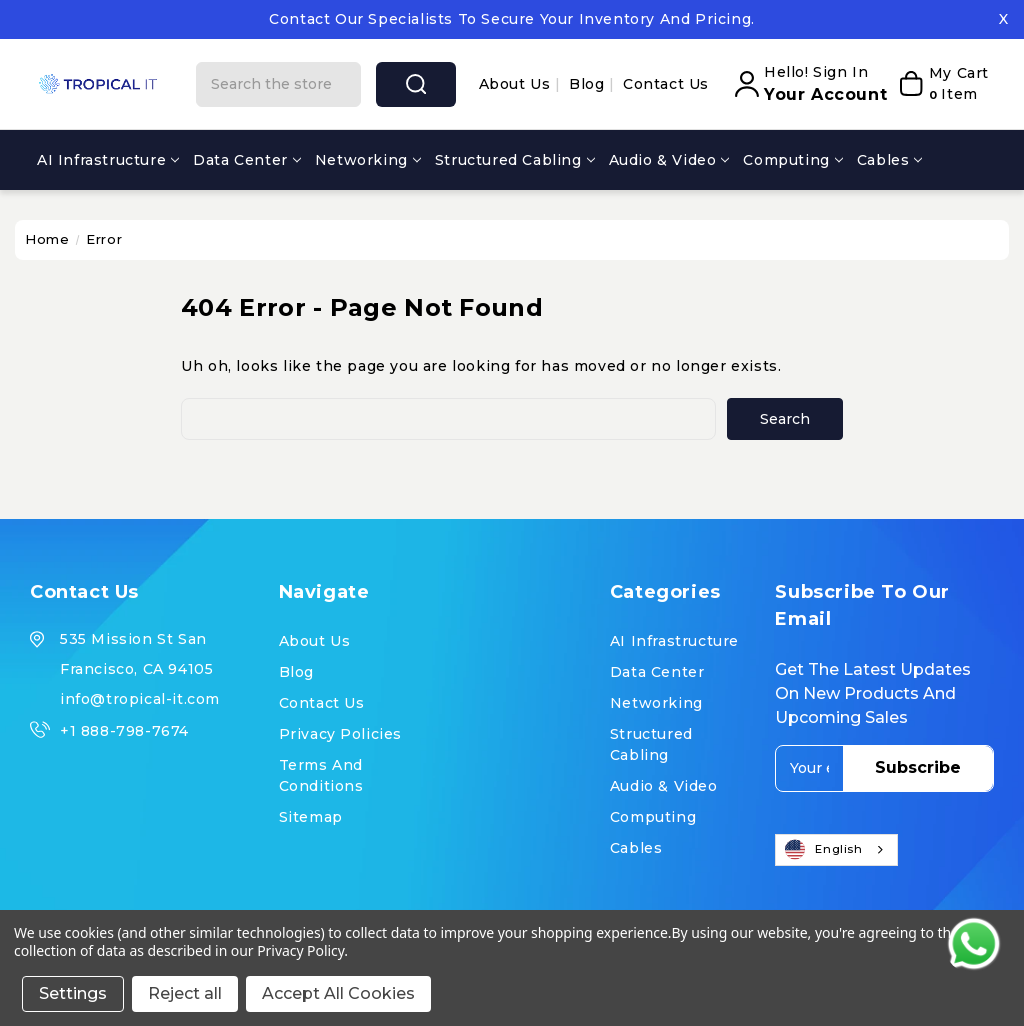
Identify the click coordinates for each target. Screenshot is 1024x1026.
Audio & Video (669, 160)
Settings (73, 993)
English (824, 850)
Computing (792, 160)
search (416, 84)
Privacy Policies (341, 734)
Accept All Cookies (338, 993)
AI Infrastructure (108, 160)
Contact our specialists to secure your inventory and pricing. (512, 19)
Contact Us (666, 84)
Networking (368, 160)
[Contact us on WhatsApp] (974, 944)
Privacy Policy (300, 950)
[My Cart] (943, 84)
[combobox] (836, 850)
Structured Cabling (515, 160)
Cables (890, 160)
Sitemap (311, 817)
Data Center (247, 160)
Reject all (185, 993)
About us (517, 84)
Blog (589, 84)
